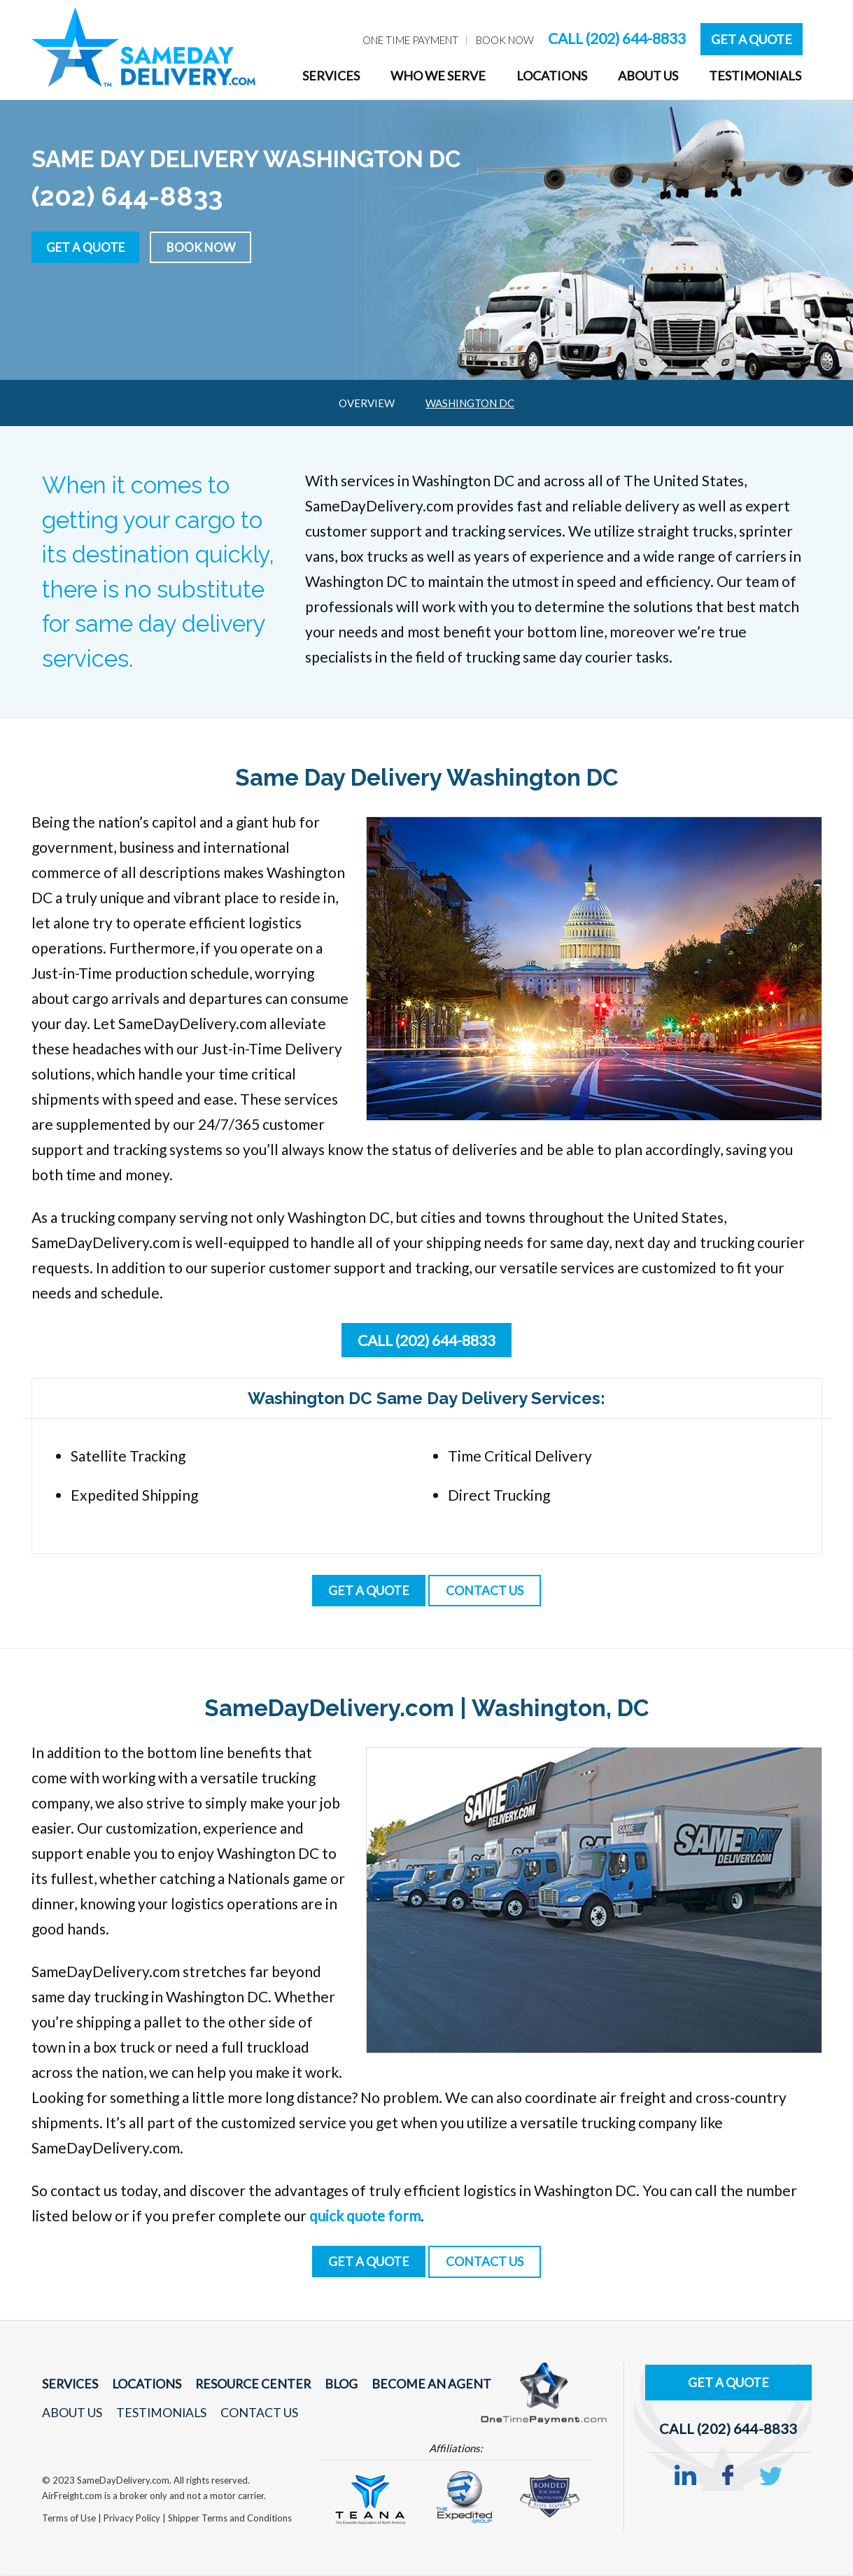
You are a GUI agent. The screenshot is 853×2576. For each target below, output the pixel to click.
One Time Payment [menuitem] (410, 40)
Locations (143, 2385)
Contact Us (254, 2414)
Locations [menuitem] (551, 75)
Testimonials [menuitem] (755, 75)
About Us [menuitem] (648, 75)
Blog (330, 2385)
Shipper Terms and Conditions (230, 2519)
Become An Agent (416, 2385)
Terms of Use (70, 2519)
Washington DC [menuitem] (469, 403)
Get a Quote (88, 246)
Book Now (210, 246)
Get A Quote (751, 39)
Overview (367, 403)
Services (68, 2385)
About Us (71, 2414)
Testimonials (158, 2414)
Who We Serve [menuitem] (438, 75)
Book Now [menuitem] (505, 40)
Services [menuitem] (331, 75)
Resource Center (245, 2385)
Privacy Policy (133, 2519)
